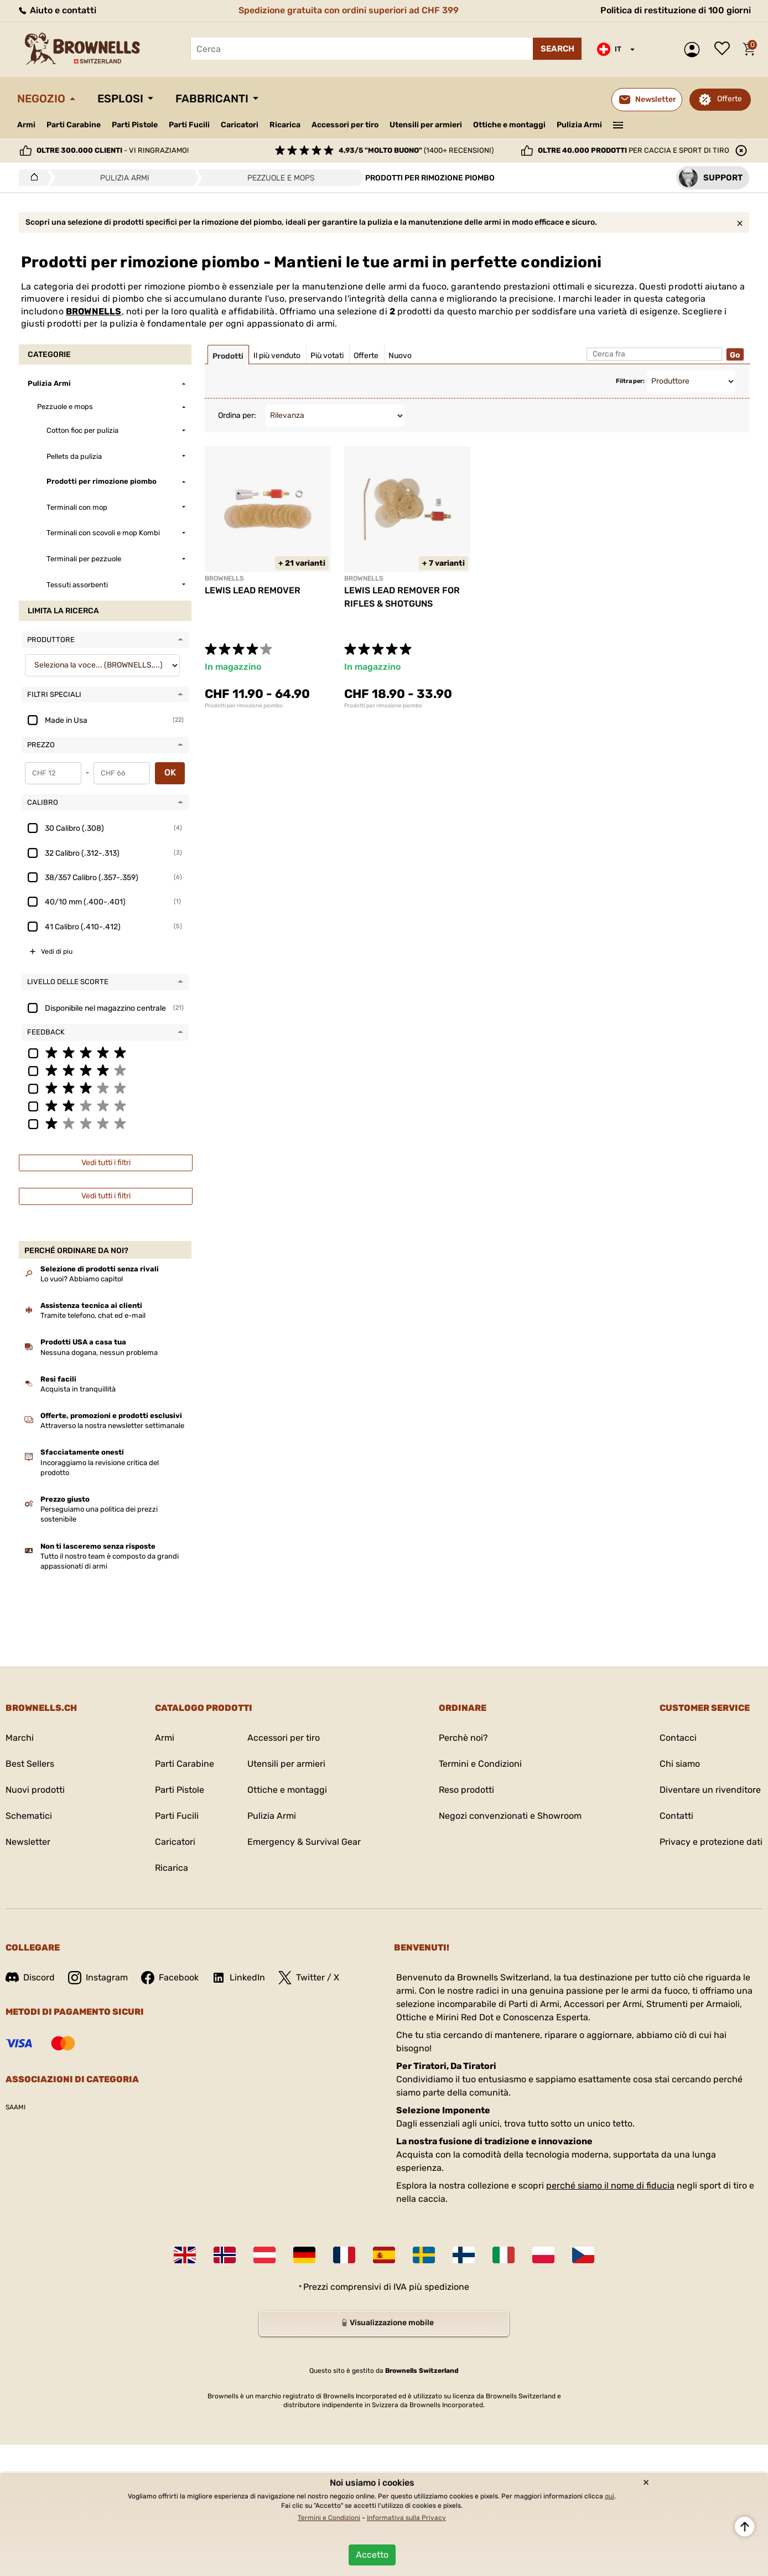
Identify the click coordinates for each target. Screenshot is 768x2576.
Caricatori (239, 125)
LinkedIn (238, 1977)
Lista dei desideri (724, 49)
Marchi (20, 1737)
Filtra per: (630, 381)
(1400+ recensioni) (416, 150)
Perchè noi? (463, 1737)
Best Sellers (30, 1763)
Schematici (29, 1816)
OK (170, 772)
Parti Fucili (189, 125)
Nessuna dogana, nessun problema (99, 1352)
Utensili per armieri (426, 125)
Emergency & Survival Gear (304, 1842)
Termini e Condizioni (480, 1763)
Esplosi (120, 98)
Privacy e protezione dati (711, 1842)
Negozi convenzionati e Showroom (510, 1816)
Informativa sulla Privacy (406, 2518)
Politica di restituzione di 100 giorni (675, 10)
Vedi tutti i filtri (106, 1162)
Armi (26, 125)
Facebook (170, 1977)
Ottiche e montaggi (509, 125)
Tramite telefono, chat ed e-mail (93, 1315)
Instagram (98, 1977)
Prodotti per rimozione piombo (244, 705)
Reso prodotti (466, 1789)
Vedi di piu (56, 951)
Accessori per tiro (345, 125)
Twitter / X (308, 1977)
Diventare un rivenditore (710, 1789)
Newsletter (28, 1842)
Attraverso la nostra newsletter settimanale (112, 1425)
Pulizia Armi (579, 125)
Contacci (678, 1737)
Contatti (676, 1816)
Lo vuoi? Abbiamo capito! (81, 1279)
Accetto (372, 2554)
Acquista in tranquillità (78, 1389)
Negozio (41, 98)
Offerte (729, 99)
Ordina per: (237, 415)
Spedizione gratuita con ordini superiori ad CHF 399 (348, 10)
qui (609, 2496)
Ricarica (284, 125)
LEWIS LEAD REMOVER (252, 590)
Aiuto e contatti (56, 10)
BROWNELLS (94, 311)
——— (618, 124)
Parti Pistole (135, 125)
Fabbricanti (211, 98)
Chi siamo (680, 1763)
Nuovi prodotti (35, 1789)
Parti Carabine (73, 125)
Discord (30, 1977)
